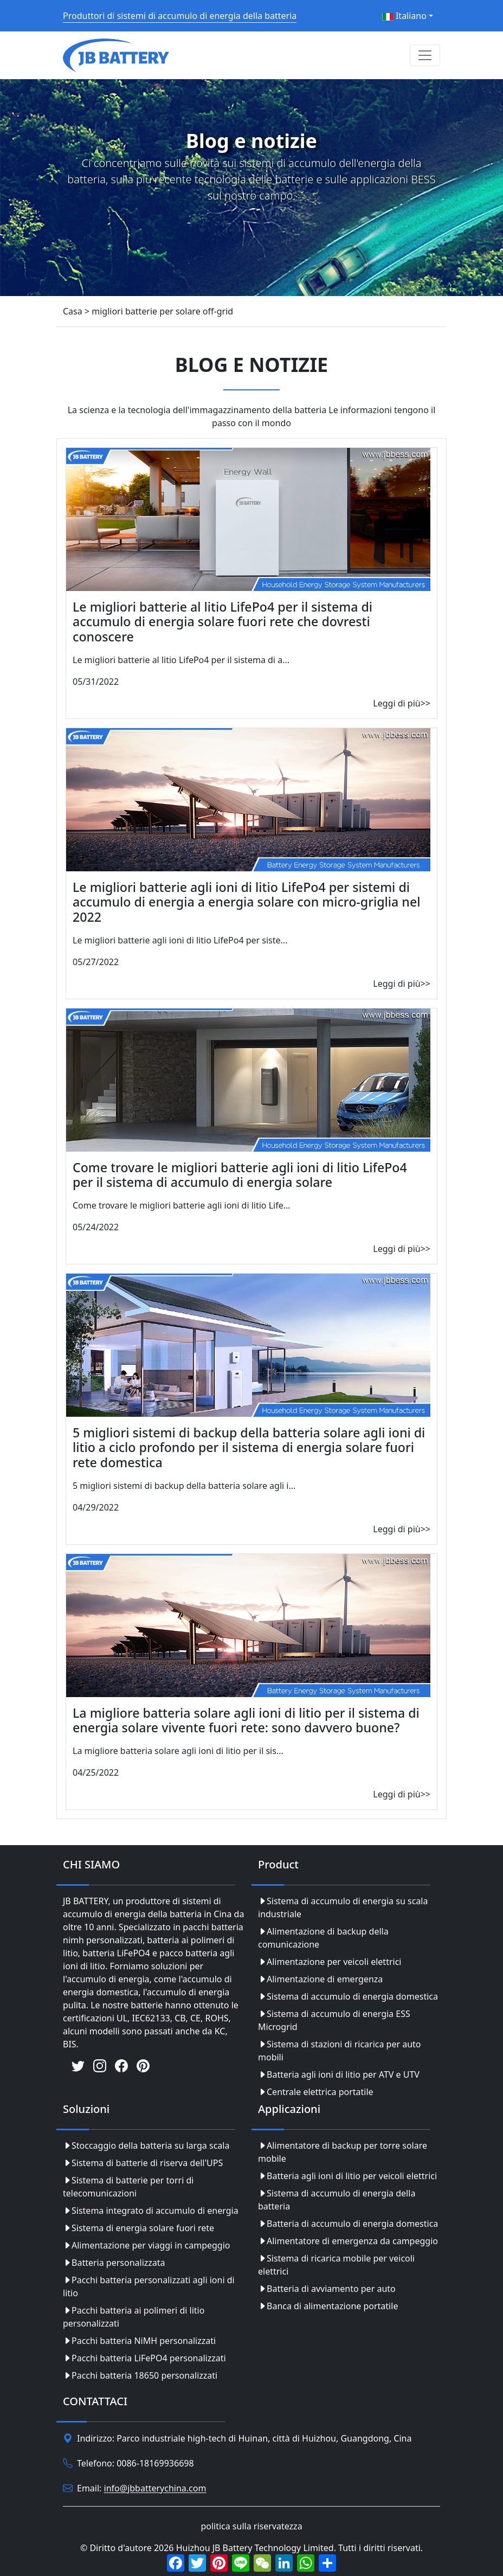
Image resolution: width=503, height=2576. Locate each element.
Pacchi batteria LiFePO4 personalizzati (144, 2358)
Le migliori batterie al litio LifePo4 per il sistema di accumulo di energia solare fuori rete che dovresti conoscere (222, 622)
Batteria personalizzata (114, 2263)
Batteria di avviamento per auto (327, 2289)
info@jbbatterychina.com (155, 2489)
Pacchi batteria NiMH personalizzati (139, 2341)
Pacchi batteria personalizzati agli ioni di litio (149, 2286)
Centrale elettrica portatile (315, 2092)
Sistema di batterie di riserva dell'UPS (143, 2163)
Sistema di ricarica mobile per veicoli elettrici (336, 2264)
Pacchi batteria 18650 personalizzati (140, 2375)
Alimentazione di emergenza (320, 1979)
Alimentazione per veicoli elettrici (329, 1962)
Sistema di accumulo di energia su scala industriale (343, 1907)
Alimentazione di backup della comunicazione (323, 1937)
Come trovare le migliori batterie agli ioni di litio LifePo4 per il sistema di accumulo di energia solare (240, 1175)
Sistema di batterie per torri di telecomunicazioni (128, 2186)
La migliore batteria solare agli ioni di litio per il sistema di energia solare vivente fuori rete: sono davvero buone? (246, 1720)
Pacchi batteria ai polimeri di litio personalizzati (133, 2316)
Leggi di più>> (401, 703)
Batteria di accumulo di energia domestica (348, 2224)
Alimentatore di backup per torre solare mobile (342, 2152)
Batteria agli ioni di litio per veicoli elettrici (347, 2176)
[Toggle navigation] (425, 55)
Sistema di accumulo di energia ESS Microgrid (334, 2020)
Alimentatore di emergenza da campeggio (348, 2241)
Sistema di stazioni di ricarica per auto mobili (339, 2050)
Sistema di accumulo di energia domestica (348, 1996)
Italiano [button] (404, 16)
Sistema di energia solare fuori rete (138, 2228)
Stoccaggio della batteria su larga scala (146, 2145)
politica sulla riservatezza (251, 2526)
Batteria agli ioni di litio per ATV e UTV (339, 2074)
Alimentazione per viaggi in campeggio (146, 2245)
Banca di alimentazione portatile (328, 2306)
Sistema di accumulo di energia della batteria (336, 2199)
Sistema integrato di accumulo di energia (150, 2211)
